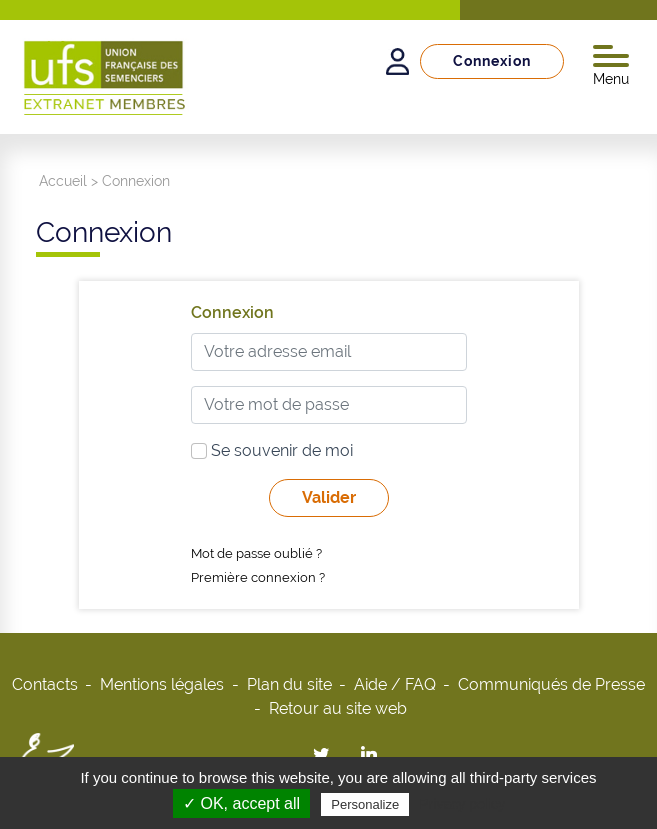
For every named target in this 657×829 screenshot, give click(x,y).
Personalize (365, 804)
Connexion (492, 61)
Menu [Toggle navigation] (611, 66)
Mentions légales (162, 684)
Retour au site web (338, 708)
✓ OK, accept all (241, 803)
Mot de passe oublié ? (256, 553)
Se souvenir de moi (272, 450)
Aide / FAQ (395, 684)
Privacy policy (462, 804)
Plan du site (289, 684)
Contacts (45, 684)
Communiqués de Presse (551, 684)
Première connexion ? (258, 577)
